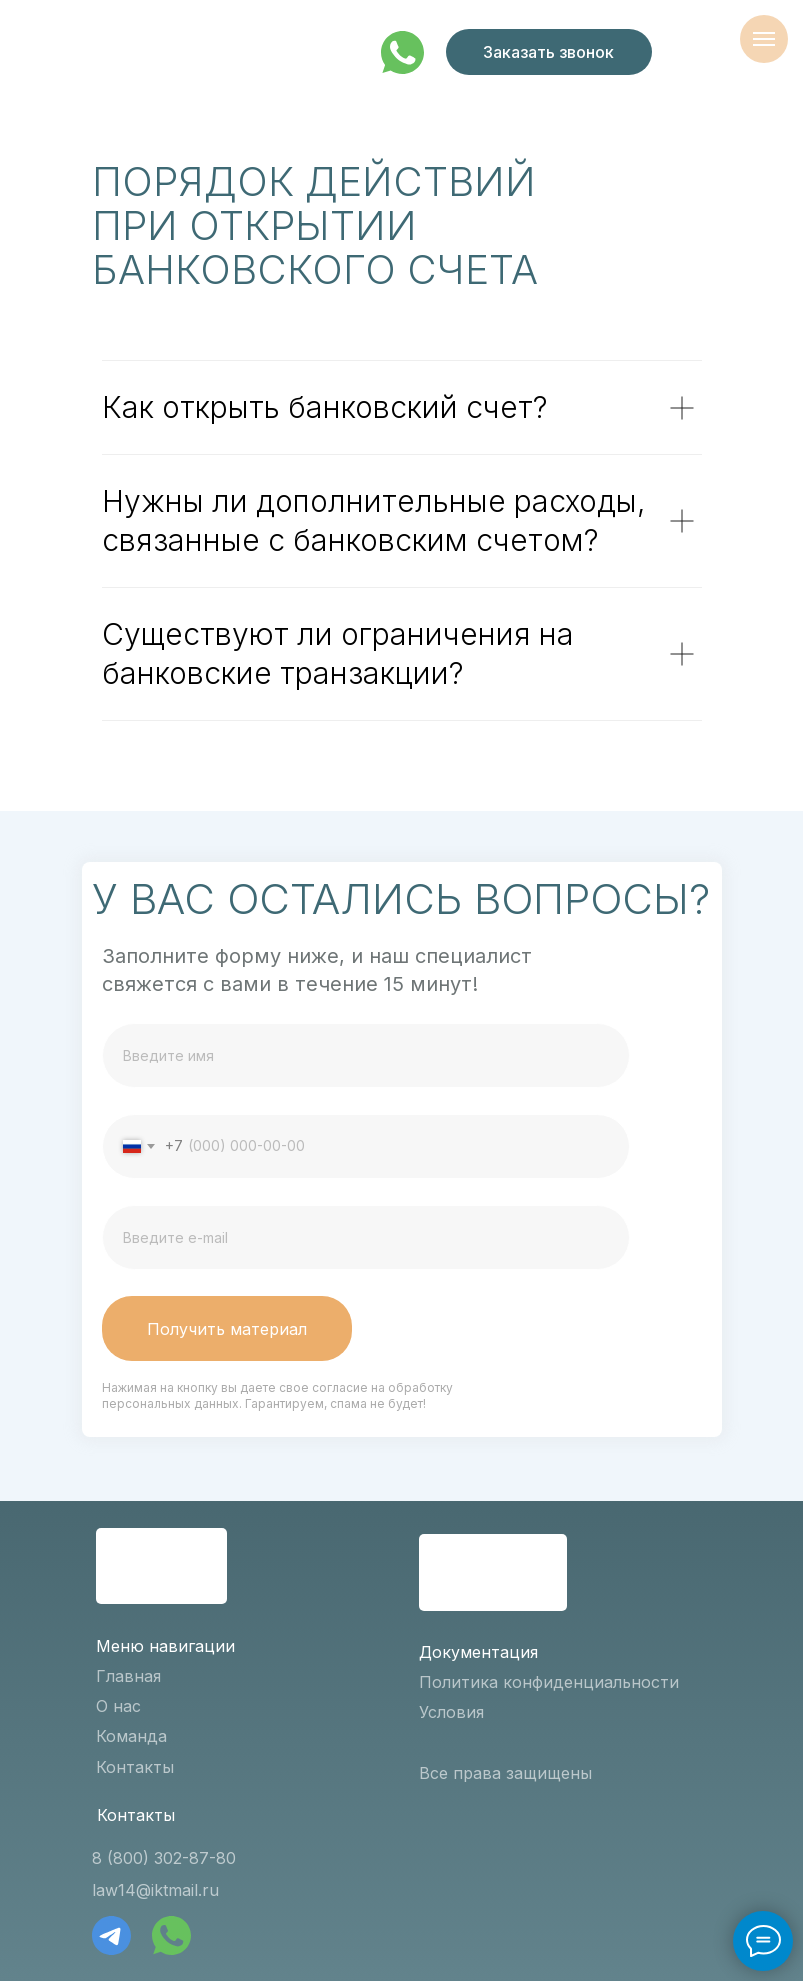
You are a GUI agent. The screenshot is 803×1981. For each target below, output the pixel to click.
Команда (131, 1736)
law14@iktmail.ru (155, 1890)
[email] (366, 1237)
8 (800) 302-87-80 (164, 1858)
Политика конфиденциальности (549, 1682)
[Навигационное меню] (764, 39)
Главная (128, 1676)
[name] (366, 1055)
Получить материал (227, 1329)
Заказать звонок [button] (548, 52)
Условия (451, 1712)
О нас (118, 1706)
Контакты (135, 1767)
